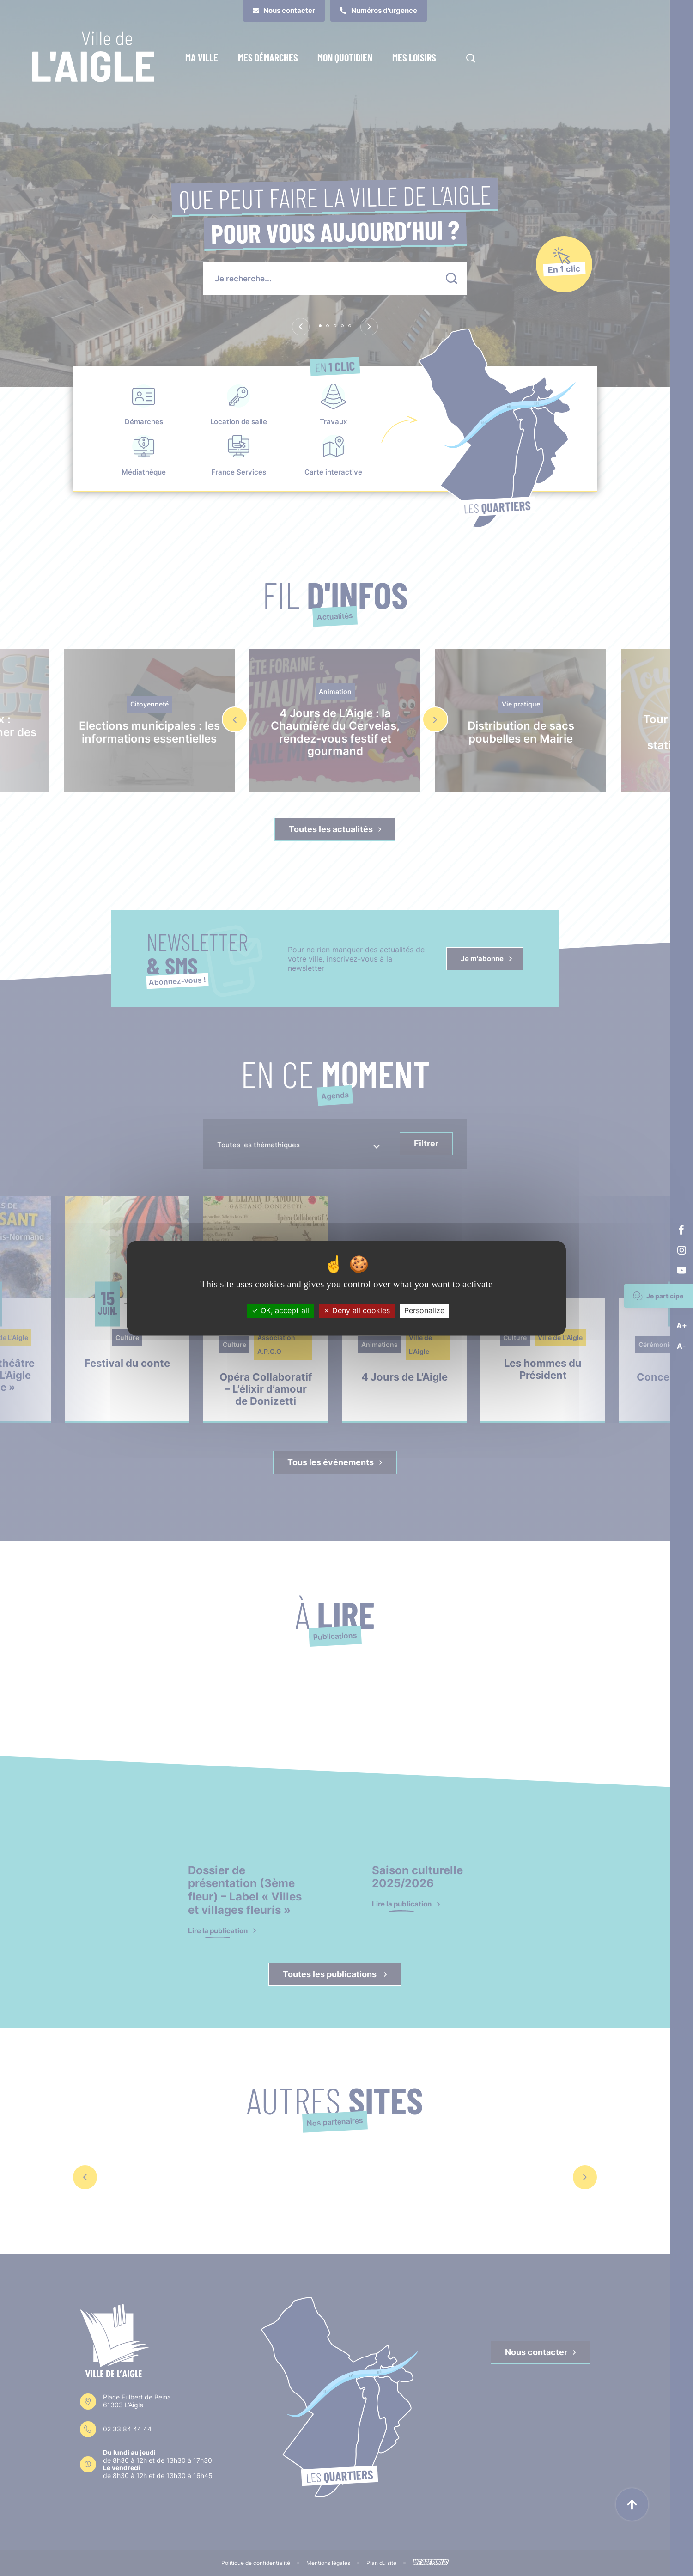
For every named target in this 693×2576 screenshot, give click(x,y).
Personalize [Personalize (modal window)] (424, 1310)
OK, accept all (280, 1310)
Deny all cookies (356, 1310)
